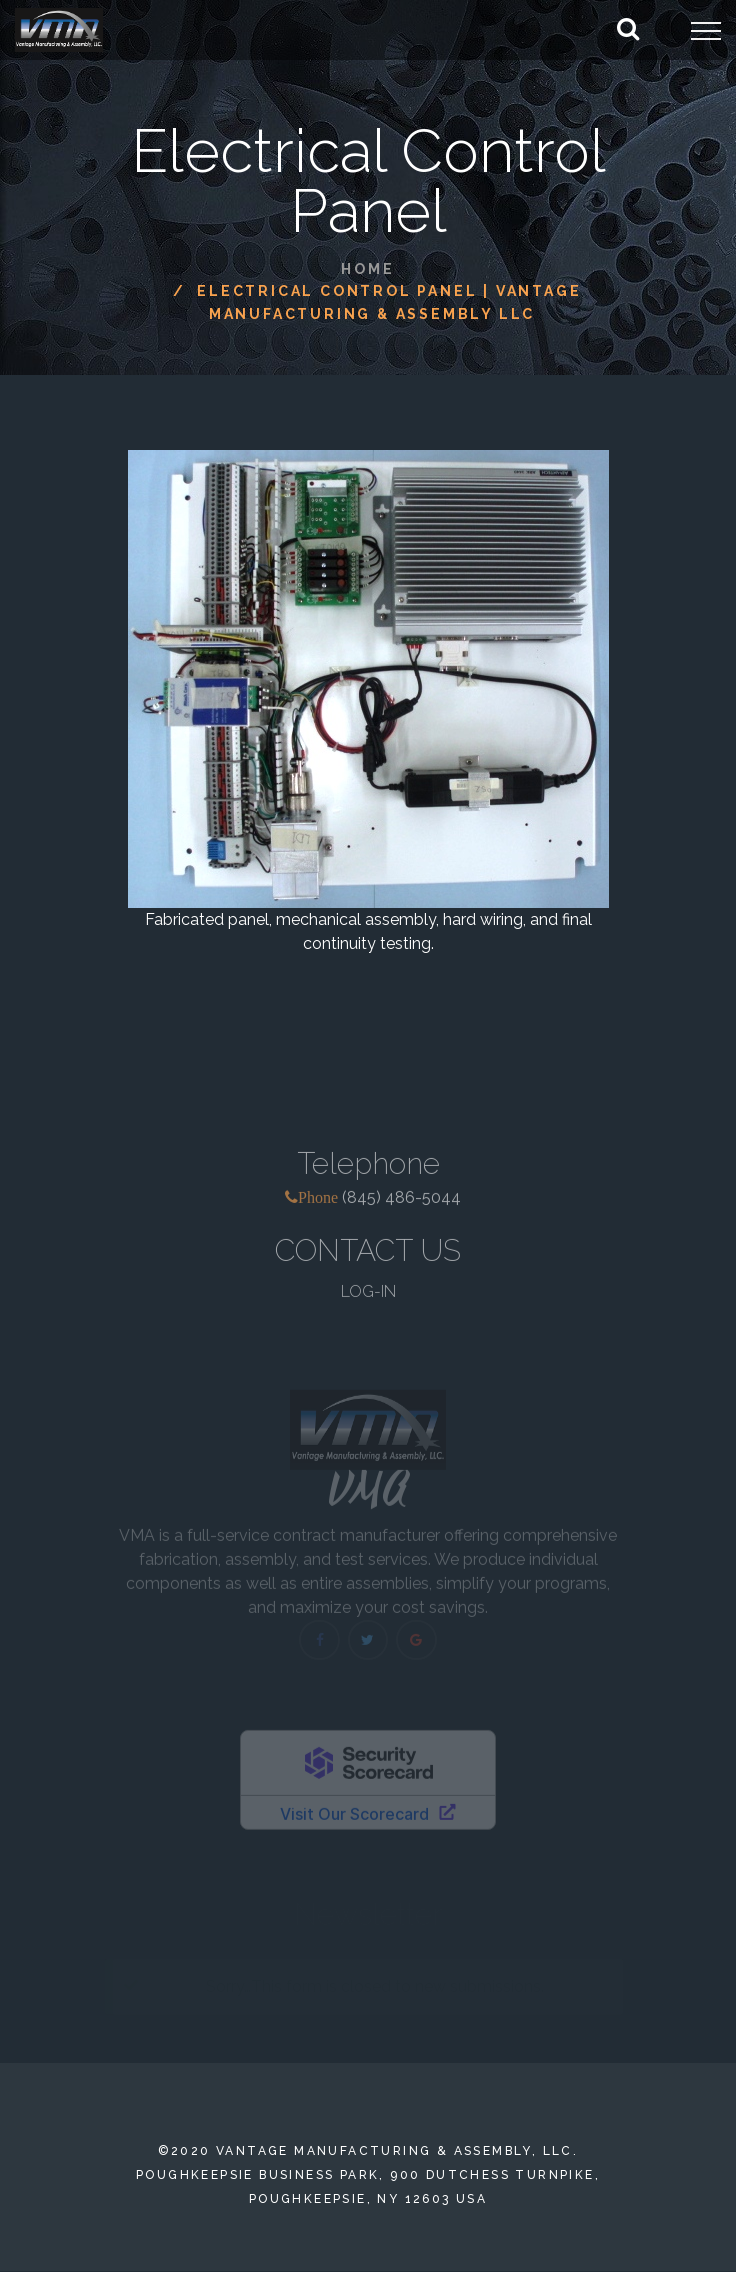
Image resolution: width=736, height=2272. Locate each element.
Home (367, 269)
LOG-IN (368, 1301)
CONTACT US (368, 1260)
